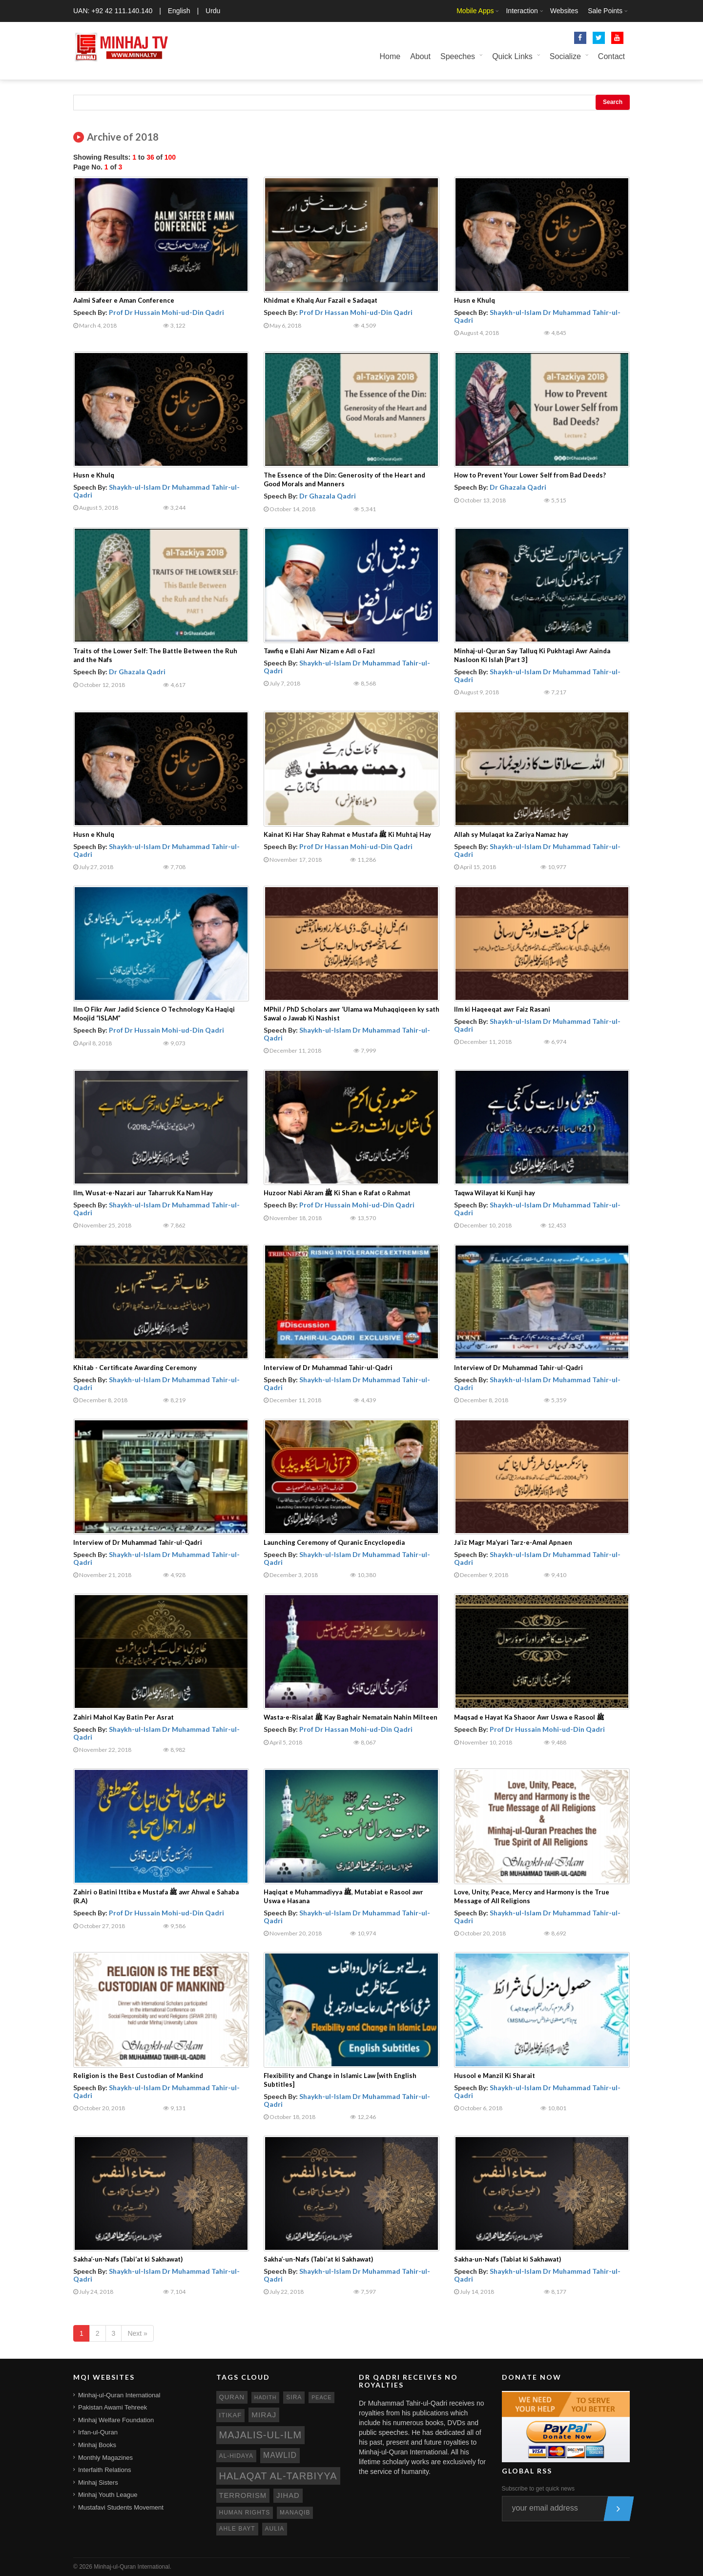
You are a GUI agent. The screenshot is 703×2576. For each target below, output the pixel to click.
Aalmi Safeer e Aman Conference (123, 300)
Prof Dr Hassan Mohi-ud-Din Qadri (356, 312)
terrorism (243, 2495)
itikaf (230, 2415)
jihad (288, 2495)
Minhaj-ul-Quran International (119, 2395)
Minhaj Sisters (98, 2482)
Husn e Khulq (474, 300)
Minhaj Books (97, 2445)
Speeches (457, 56)
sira (294, 2397)
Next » (137, 2333)
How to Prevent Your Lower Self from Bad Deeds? (530, 475)
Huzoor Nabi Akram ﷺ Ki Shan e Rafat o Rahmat (337, 1193)
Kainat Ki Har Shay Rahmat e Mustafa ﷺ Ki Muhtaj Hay (347, 834)
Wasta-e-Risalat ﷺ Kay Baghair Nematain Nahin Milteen (350, 1717)
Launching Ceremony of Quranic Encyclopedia (334, 1542)
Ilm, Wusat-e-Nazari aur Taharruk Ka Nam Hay (143, 1193)
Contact (611, 56)
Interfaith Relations (104, 2469)
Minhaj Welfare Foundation (116, 2420)
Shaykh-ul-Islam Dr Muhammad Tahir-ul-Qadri (537, 316)
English (179, 11)
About (420, 56)
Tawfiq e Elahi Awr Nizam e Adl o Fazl (319, 651)
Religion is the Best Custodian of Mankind (138, 2075)
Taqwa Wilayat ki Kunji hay (494, 1193)
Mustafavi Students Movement (121, 2507)
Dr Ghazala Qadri (327, 496)
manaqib (295, 2512)
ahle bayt (237, 2528)
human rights (244, 2512)
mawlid (280, 2455)
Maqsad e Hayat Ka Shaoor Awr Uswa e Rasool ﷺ (529, 1717)
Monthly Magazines (105, 2457)
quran (232, 2397)
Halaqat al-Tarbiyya (278, 2476)
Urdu (213, 11)
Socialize (565, 56)
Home (389, 56)
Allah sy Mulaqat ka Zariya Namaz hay (511, 834)
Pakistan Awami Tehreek (112, 2407)
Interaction (522, 11)
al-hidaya (236, 2455)
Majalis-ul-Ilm (260, 2435)
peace (321, 2397)
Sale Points (605, 11)
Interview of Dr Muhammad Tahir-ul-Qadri (328, 1367)
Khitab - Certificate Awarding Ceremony (135, 1367)
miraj (263, 2414)
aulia (275, 2528)
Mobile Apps (475, 11)
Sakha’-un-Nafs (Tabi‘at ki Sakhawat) (128, 2259)
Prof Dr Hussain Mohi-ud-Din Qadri (166, 312)
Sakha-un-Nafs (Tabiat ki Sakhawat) (507, 2259)
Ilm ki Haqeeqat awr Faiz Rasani (502, 1009)
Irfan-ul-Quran (98, 2432)
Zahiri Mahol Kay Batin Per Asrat (123, 1717)
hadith (265, 2397)
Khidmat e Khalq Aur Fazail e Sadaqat (320, 300)
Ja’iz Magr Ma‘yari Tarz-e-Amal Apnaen (513, 1542)
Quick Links (512, 56)
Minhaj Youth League (107, 2494)
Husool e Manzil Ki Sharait (494, 2075)
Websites (564, 11)
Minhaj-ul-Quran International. (132, 2566)
